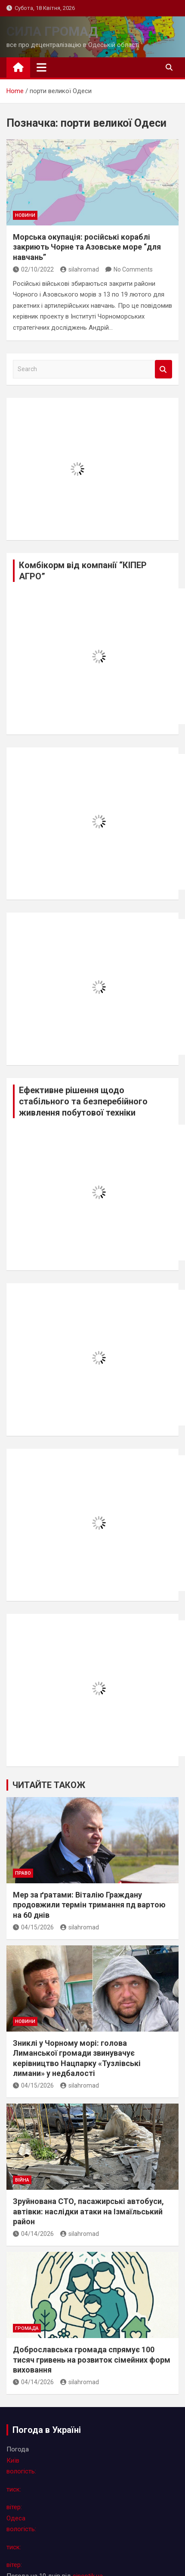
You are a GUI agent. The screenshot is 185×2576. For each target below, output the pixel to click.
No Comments (133, 269)
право (23, 1873)
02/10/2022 (33, 269)
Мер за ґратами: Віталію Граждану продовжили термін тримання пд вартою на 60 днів (89, 1904)
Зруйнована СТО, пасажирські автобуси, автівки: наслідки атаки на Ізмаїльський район (88, 2211)
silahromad (79, 269)
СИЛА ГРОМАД (52, 31)
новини (25, 215)
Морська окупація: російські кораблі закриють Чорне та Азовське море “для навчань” (87, 247)
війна (22, 2180)
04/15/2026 (33, 1927)
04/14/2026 (33, 2233)
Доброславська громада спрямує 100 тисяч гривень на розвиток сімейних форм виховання (91, 2359)
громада (27, 2328)
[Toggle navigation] (41, 67)
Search (163, 369)
